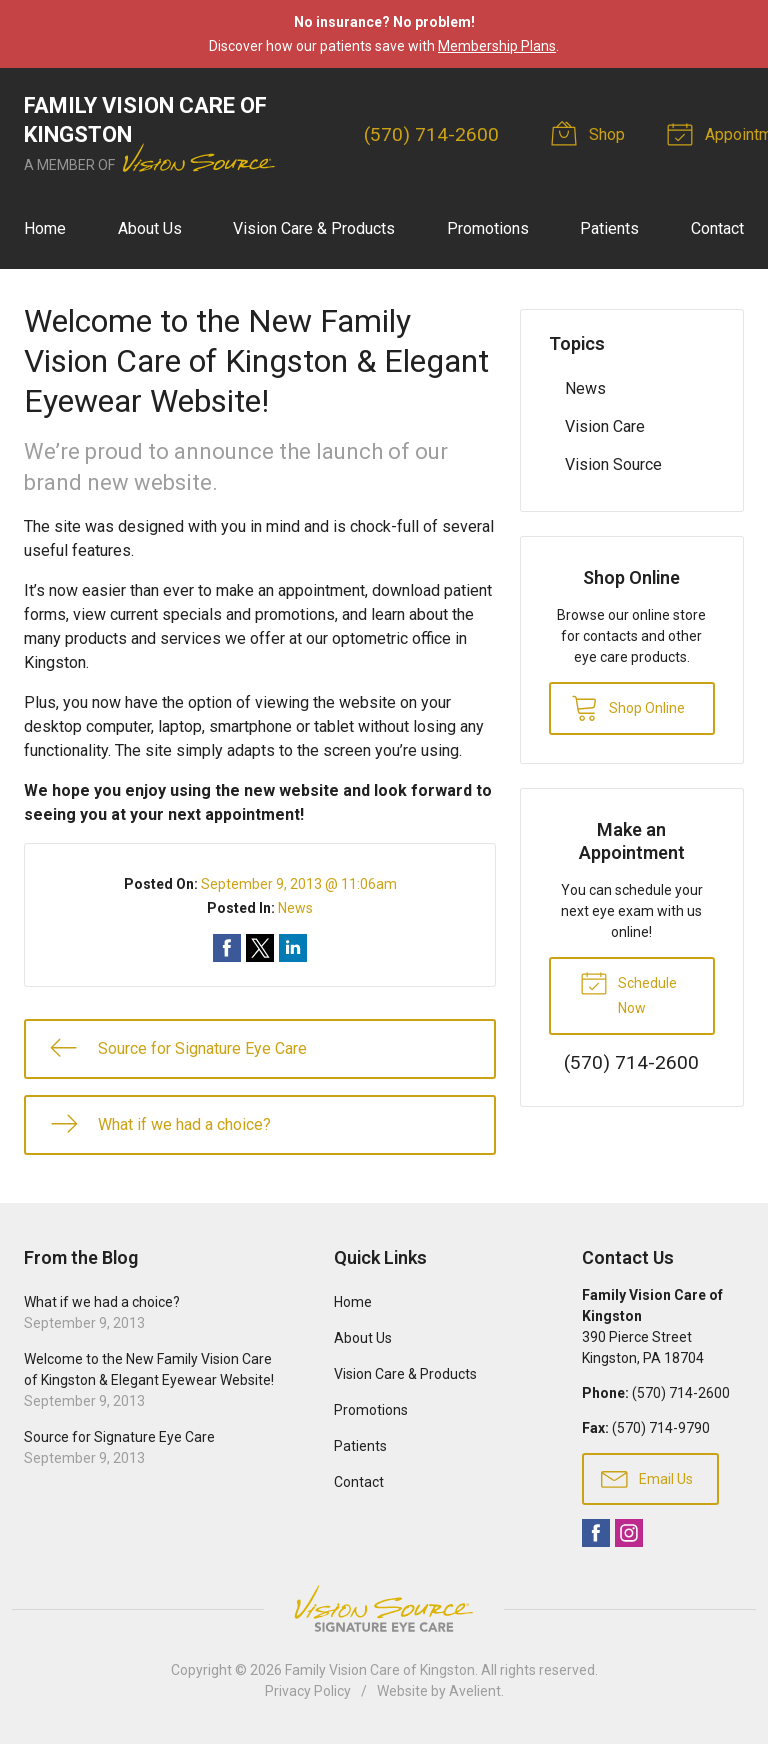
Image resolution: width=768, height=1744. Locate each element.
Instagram (629, 1533)
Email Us (647, 1478)
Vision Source (613, 464)
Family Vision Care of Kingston (380, 1670)
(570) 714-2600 (431, 134)
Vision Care (605, 426)
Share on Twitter (260, 948)
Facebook (596, 1533)
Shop (591, 133)
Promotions (488, 228)
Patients (609, 228)
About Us (150, 228)
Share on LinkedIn (293, 948)
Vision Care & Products (314, 228)
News (295, 908)
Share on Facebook (227, 948)
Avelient (475, 1691)
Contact (717, 228)
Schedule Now (628, 992)
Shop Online (628, 707)
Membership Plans (497, 46)
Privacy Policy (308, 1691)
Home (45, 228)
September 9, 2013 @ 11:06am (299, 884)
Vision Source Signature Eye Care (384, 1608)
